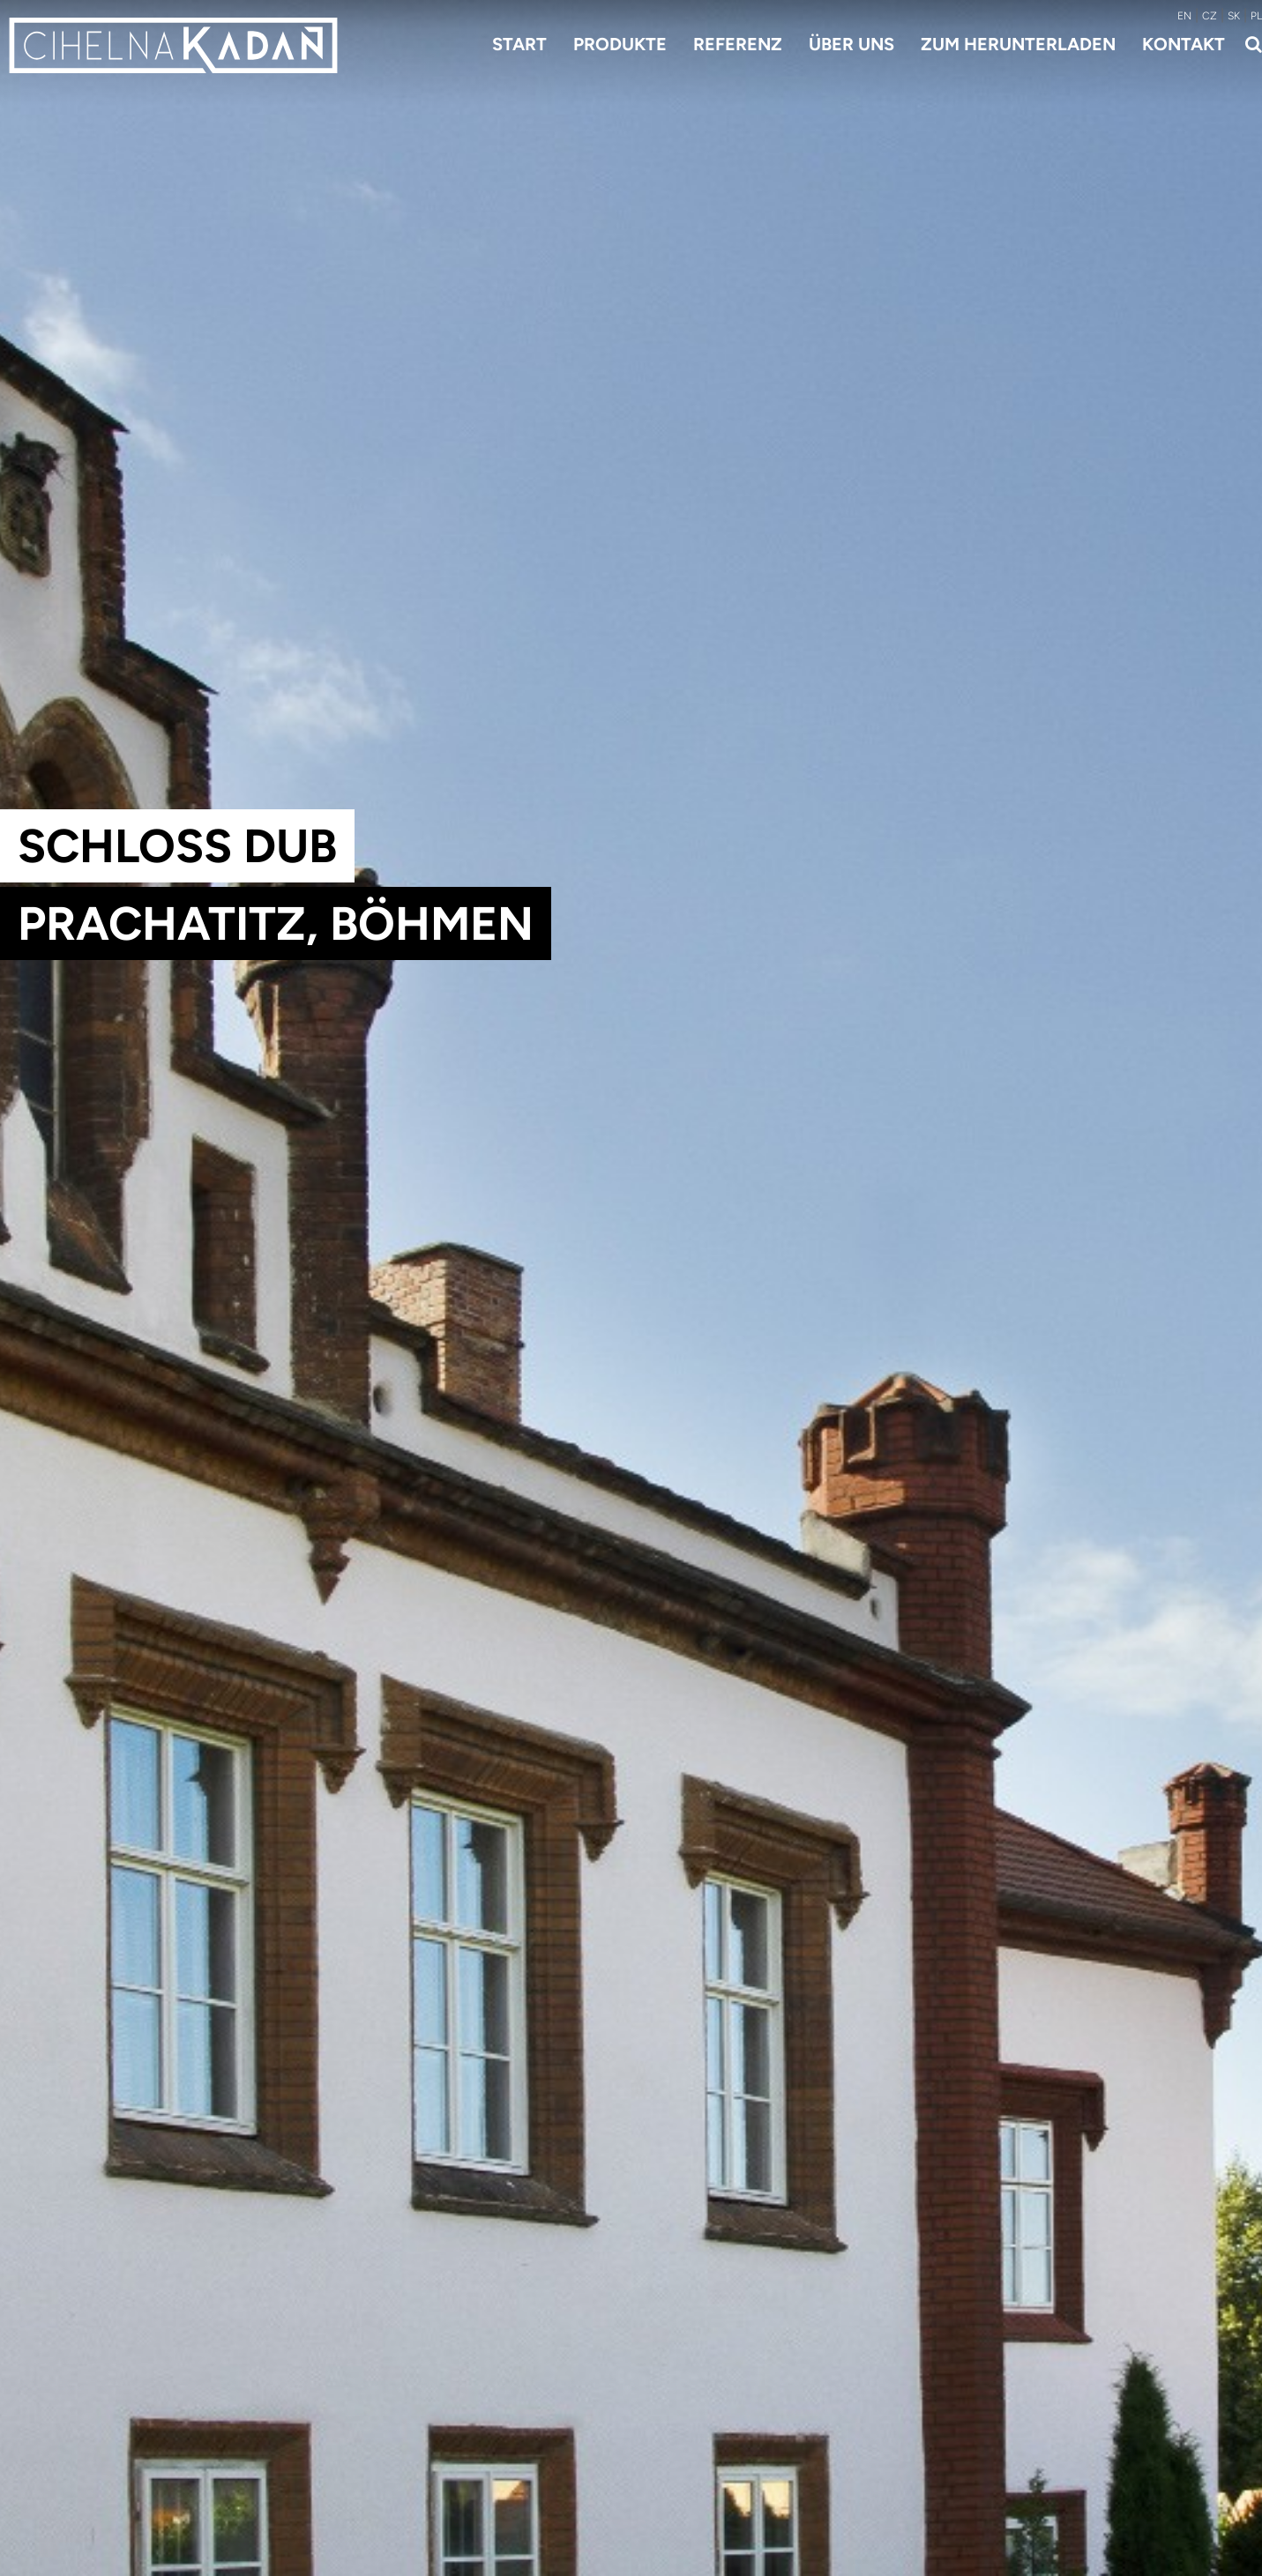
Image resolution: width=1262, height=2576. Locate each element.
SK (1234, 16)
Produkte (620, 44)
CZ (1209, 16)
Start (519, 44)
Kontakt (1183, 44)
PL (1256, 16)
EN (1184, 16)
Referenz (737, 44)
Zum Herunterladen (1018, 44)
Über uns (851, 44)
